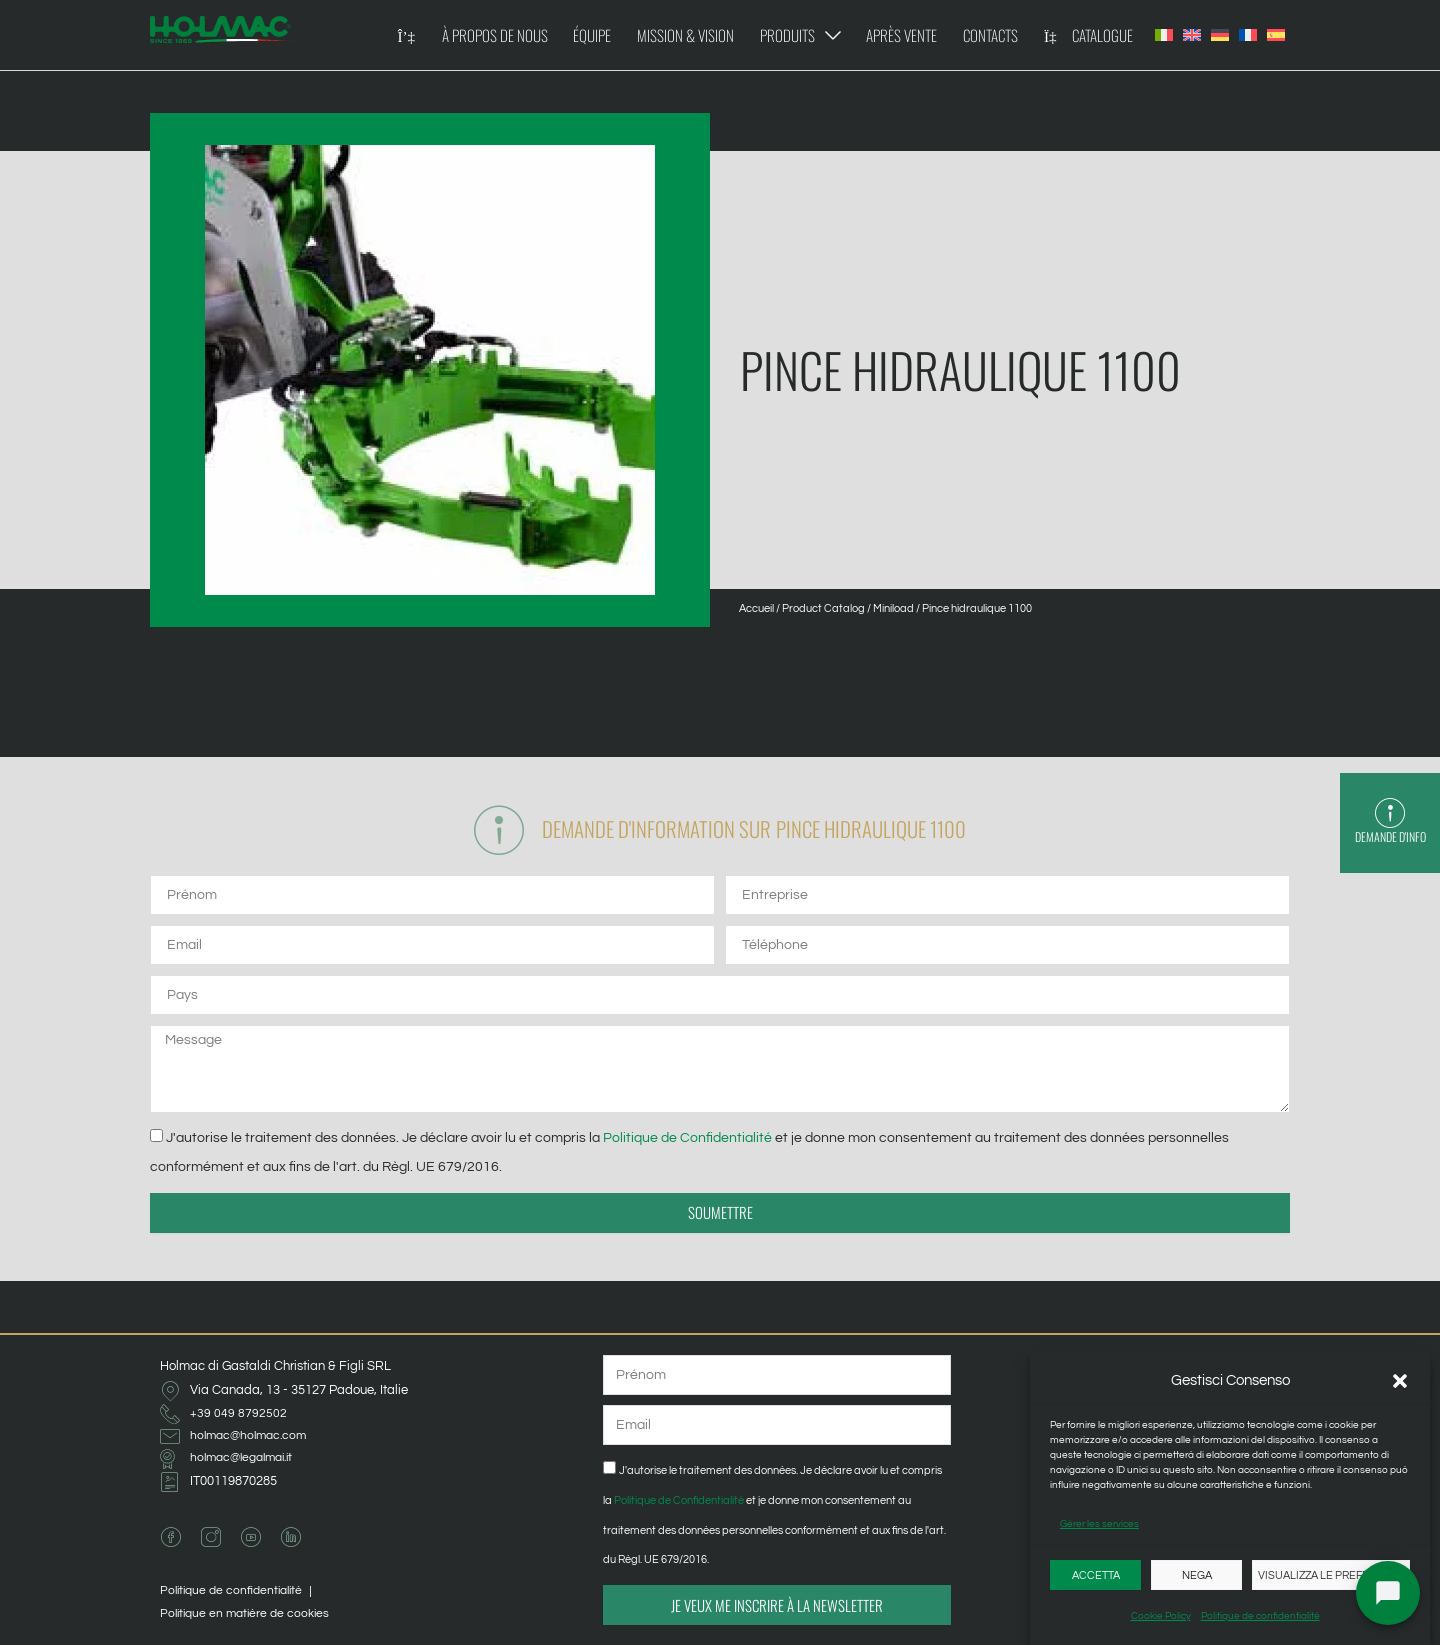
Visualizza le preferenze (1331, 1575)
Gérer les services (1099, 1524)
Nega (1197, 1575)
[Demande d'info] (1390, 814)
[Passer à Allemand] (1220, 35)
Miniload (893, 608)
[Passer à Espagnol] (1276, 35)
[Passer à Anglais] (1192, 35)
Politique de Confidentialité (687, 1141)
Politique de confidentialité (1260, 1616)
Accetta (1096, 1575)
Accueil (756, 608)
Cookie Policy (1161, 1616)
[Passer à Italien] (1164, 35)
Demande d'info (1390, 837)
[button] (1400, 1381)
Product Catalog (823, 608)
